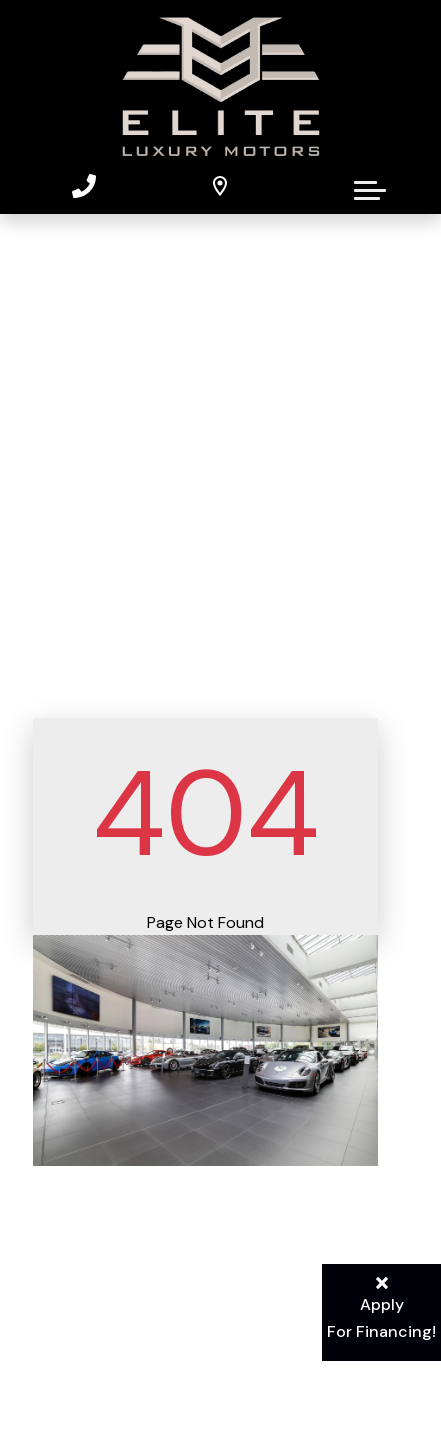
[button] (370, 186)
